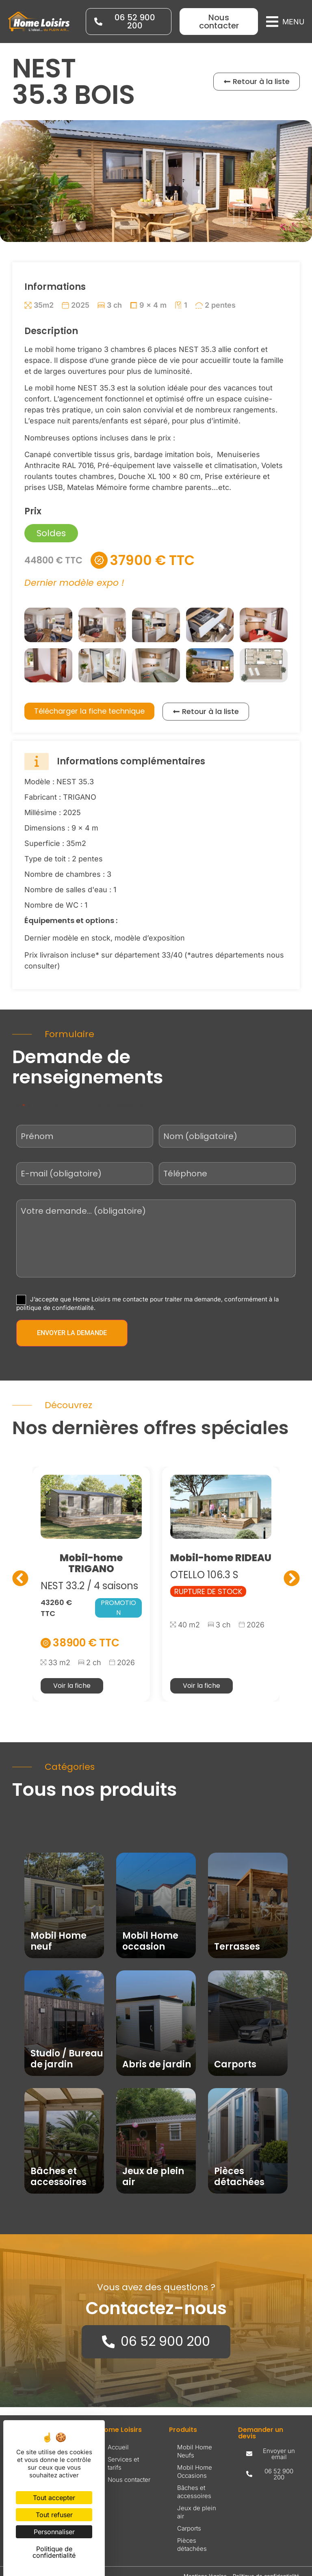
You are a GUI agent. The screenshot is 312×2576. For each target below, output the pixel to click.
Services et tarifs (123, 2463)
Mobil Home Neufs (194, 2451)
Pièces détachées (192, 2544)
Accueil (118, 2447)
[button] (285, 22)
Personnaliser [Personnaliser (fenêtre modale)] (54, 2532)
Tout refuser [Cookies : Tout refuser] (54, 2515)
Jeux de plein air (196, 2512)
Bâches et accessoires (194, 2491)
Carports (189, 2528)
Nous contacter (129, 2479)
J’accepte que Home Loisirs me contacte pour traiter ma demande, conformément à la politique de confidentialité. (147, 1303)
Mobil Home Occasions (194, 2471)
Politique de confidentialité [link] (54, 2552)
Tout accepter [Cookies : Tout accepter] (54, 2498)
